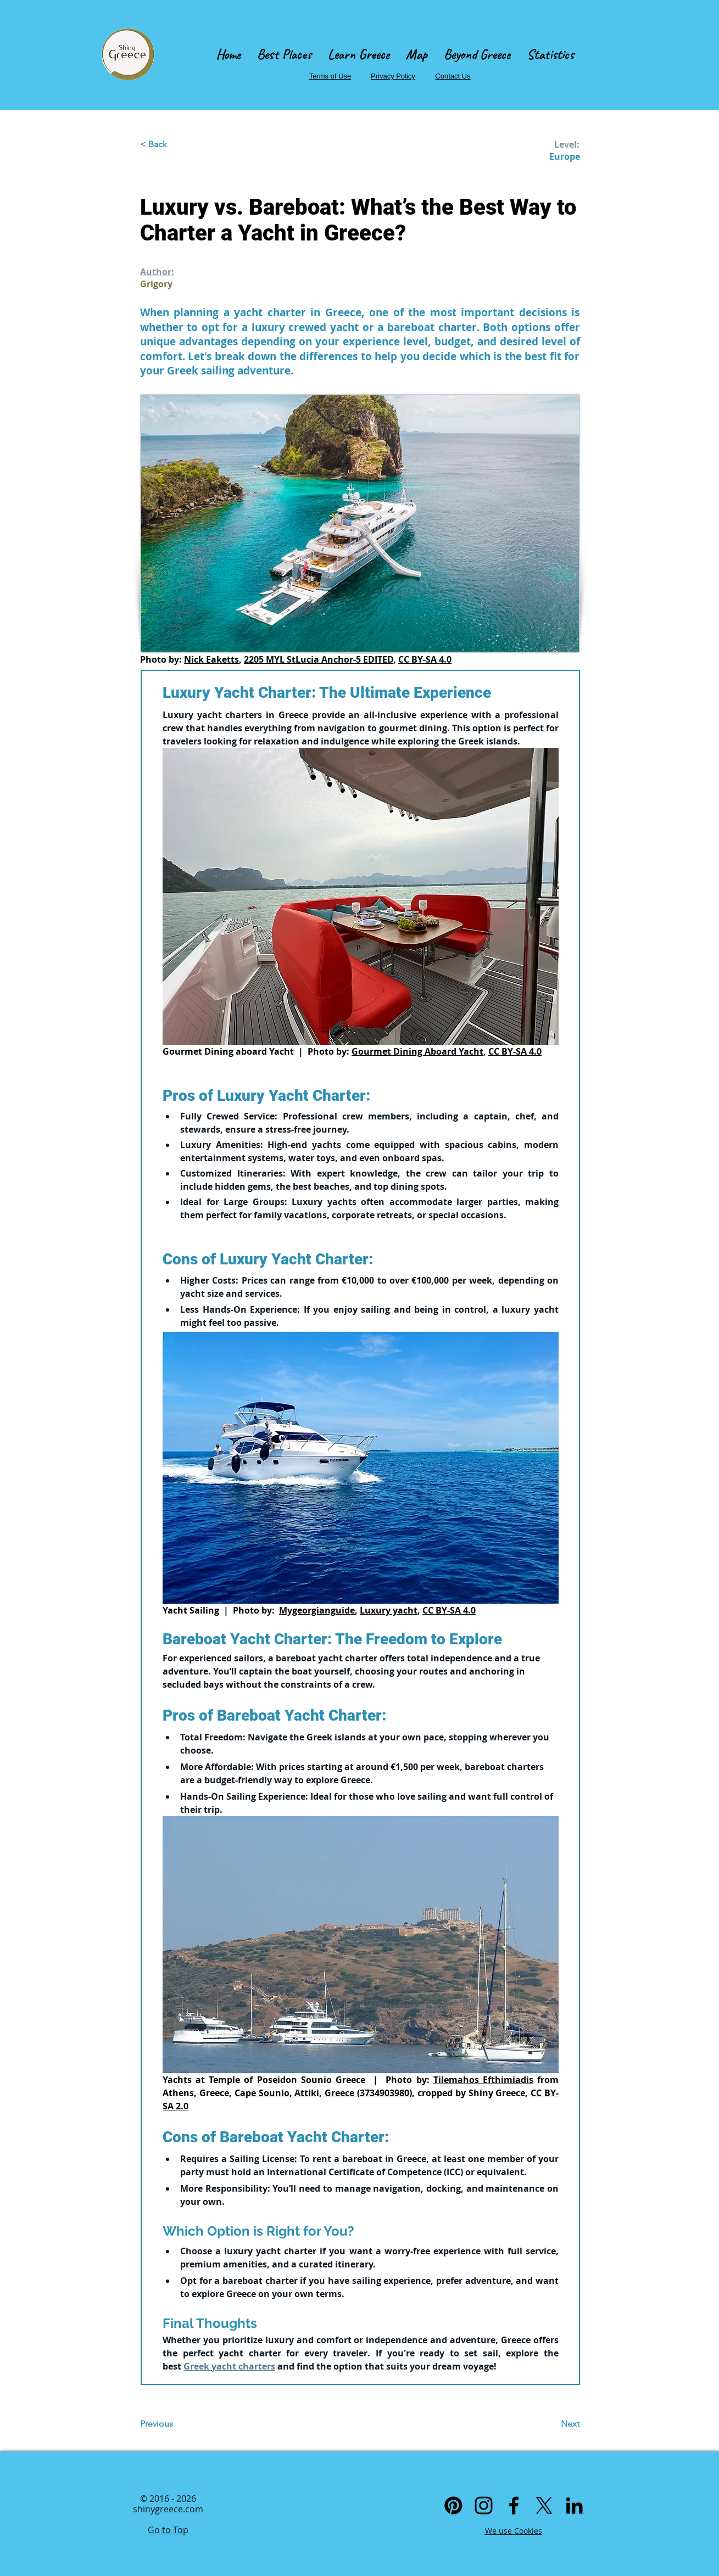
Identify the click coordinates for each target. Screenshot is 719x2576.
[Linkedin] (574, 2505)
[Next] (552, 2424)
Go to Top (168, 2530)
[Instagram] (483, 2505)
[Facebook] (514, 2505)
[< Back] (175, 144)
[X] (544, 2505)
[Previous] (175, 2424)
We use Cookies (513, 2530)
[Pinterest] (453, 2505)
